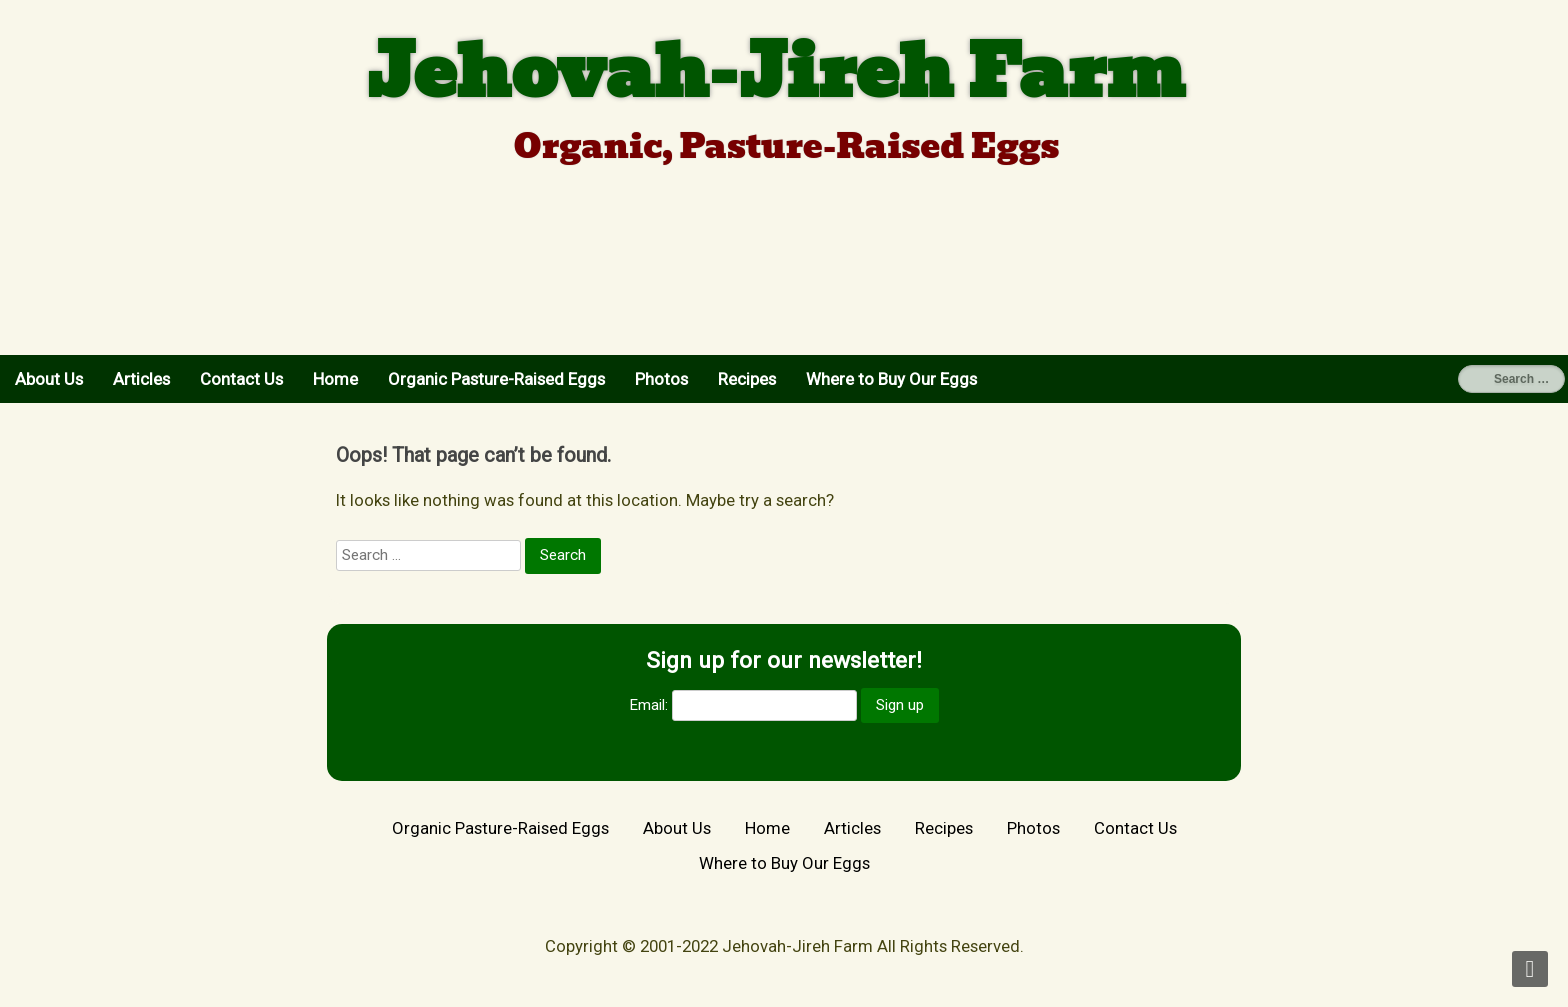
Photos (661, 379)
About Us (49, 379)
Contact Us (241, 379)
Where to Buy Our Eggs (891, 379)
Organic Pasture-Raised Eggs (496, 379)
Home (335, 379)
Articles (141, 379)
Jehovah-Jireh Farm (776, 72)
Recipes (747, 379)
